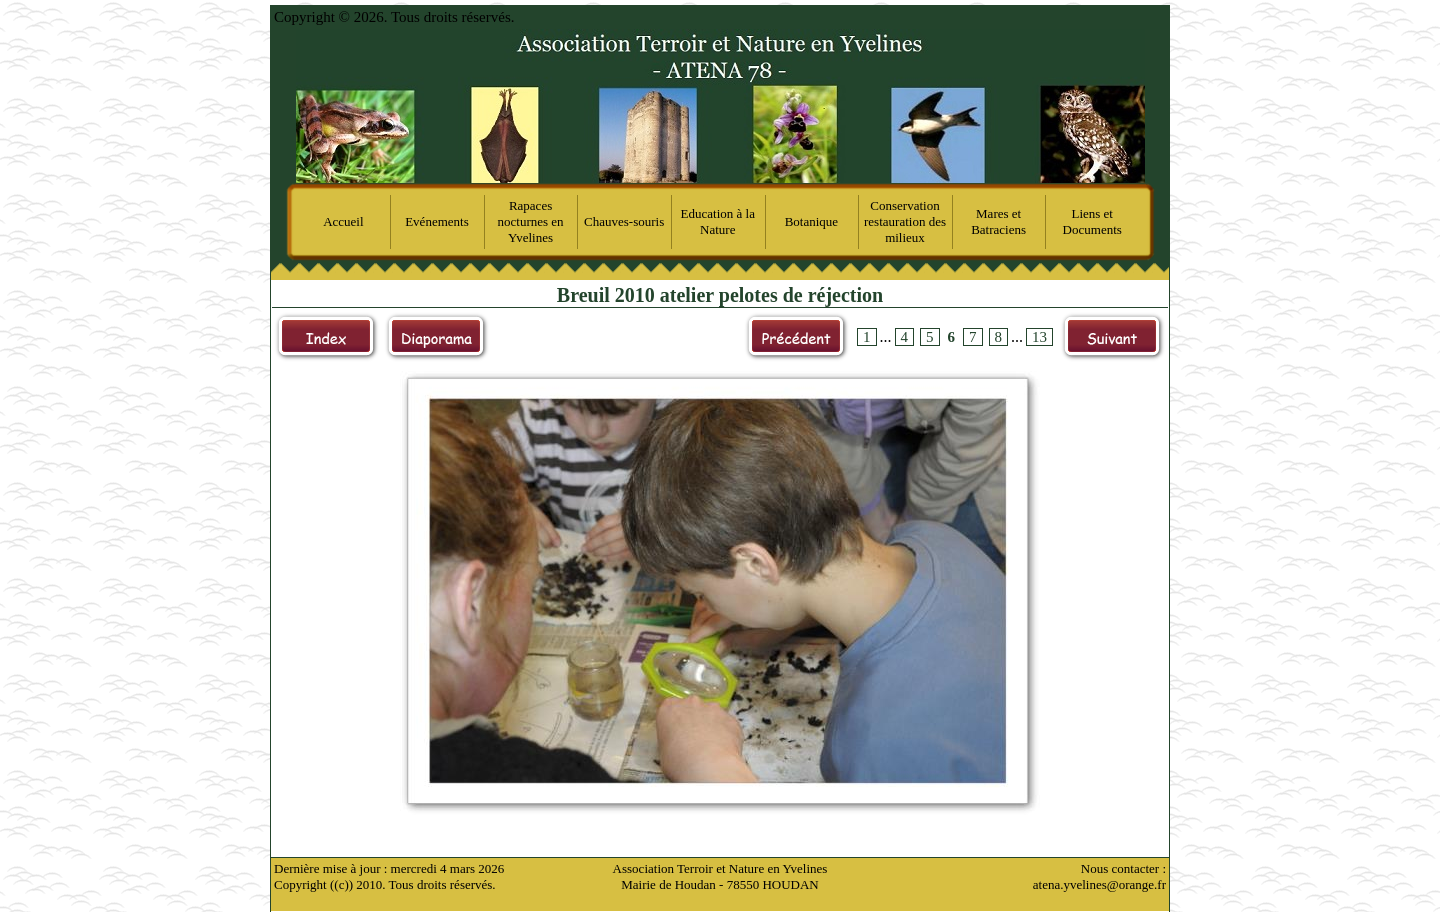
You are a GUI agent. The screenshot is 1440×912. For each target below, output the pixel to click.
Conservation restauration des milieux (905, 221)
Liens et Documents (1092, 221)
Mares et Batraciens (998, 221)
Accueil (343, 221)
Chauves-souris (624, 221)
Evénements (437, 221)
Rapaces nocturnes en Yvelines (531, 221)
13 (1039, 337)
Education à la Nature (718, 221)
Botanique (811, 221)
